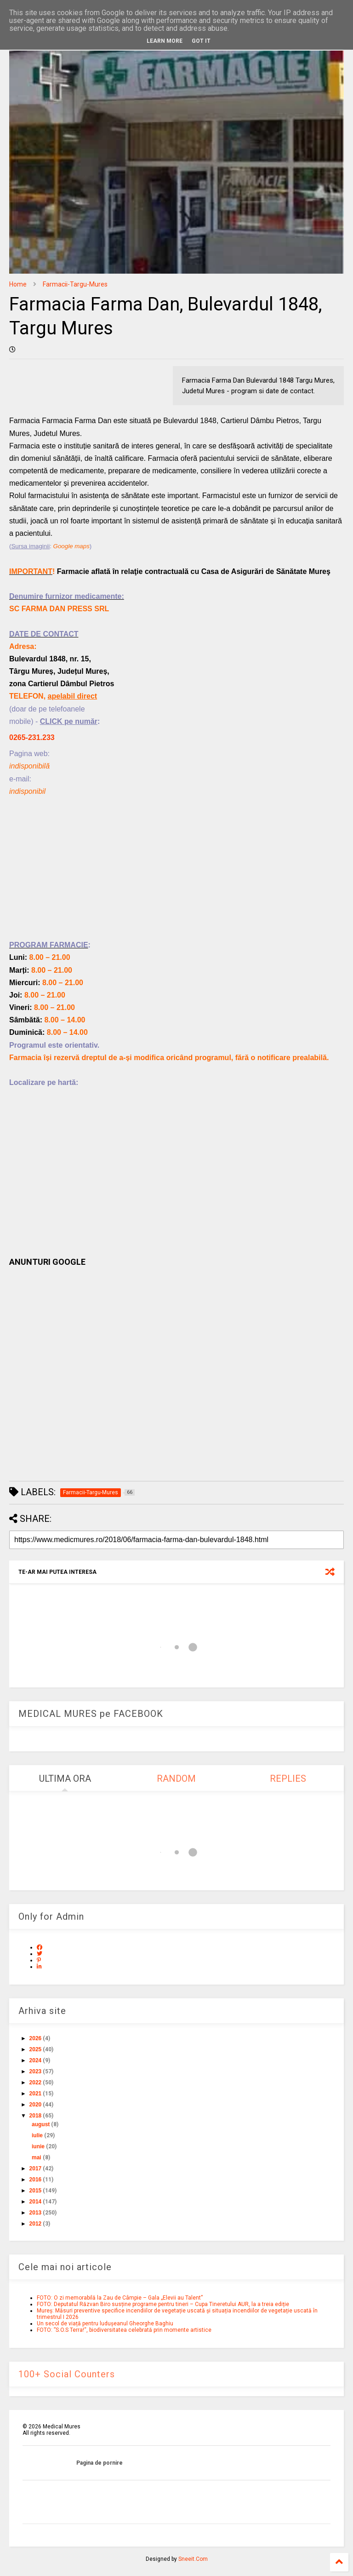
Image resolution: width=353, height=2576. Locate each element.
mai (36, 2157)
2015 (35, 2190)
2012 (35, 2223)
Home (18, 284)
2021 (35, 2093)
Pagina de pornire (99, 2463)
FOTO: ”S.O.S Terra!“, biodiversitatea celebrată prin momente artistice (124, 2330)
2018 (35, 2115)
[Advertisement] (176, 874)
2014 (35, 2201)
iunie (38, 2146)
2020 (35, 2104)
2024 (35, 2060)
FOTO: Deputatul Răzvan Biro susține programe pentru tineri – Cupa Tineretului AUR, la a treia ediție (163, 2304)
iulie (37, 2135)
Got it (201, 41)
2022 (35, 2082)
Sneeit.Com (193, 2559)
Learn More (164, 41)
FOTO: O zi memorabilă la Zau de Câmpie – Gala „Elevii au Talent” (120, 2298)
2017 (35, 2168)
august (41, 2124)
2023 (35, 2071)
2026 (35, 2038)
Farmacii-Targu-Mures (75, 284)
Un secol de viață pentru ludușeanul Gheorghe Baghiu (105, 2323)
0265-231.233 (32, 737)
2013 (35, 2212)
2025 (35, 2049)
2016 (35, 2179)
